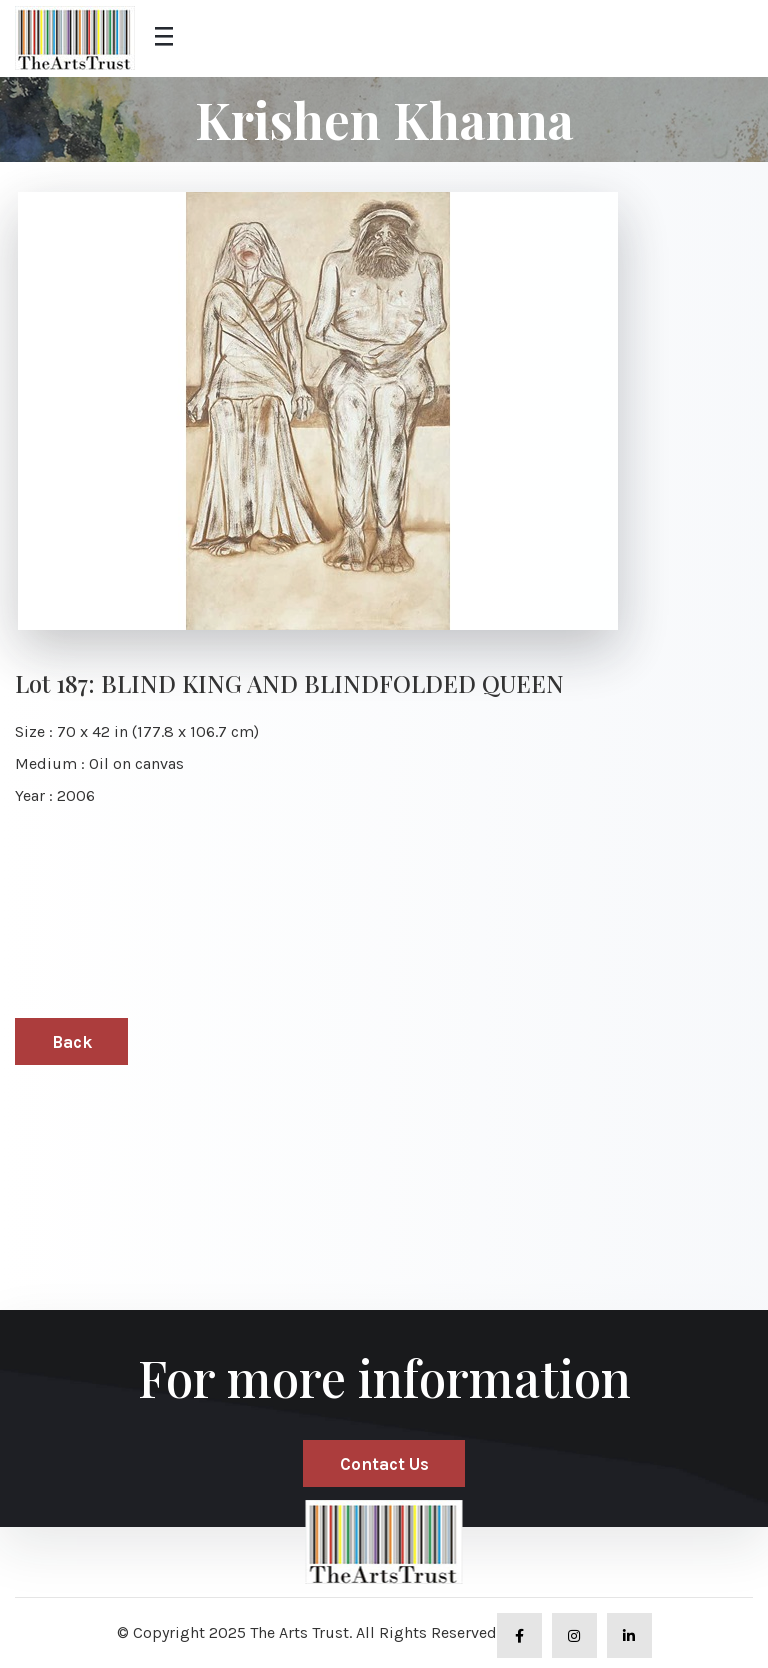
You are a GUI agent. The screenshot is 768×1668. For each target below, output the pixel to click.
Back (72, 1042)
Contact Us (384, 1464)
